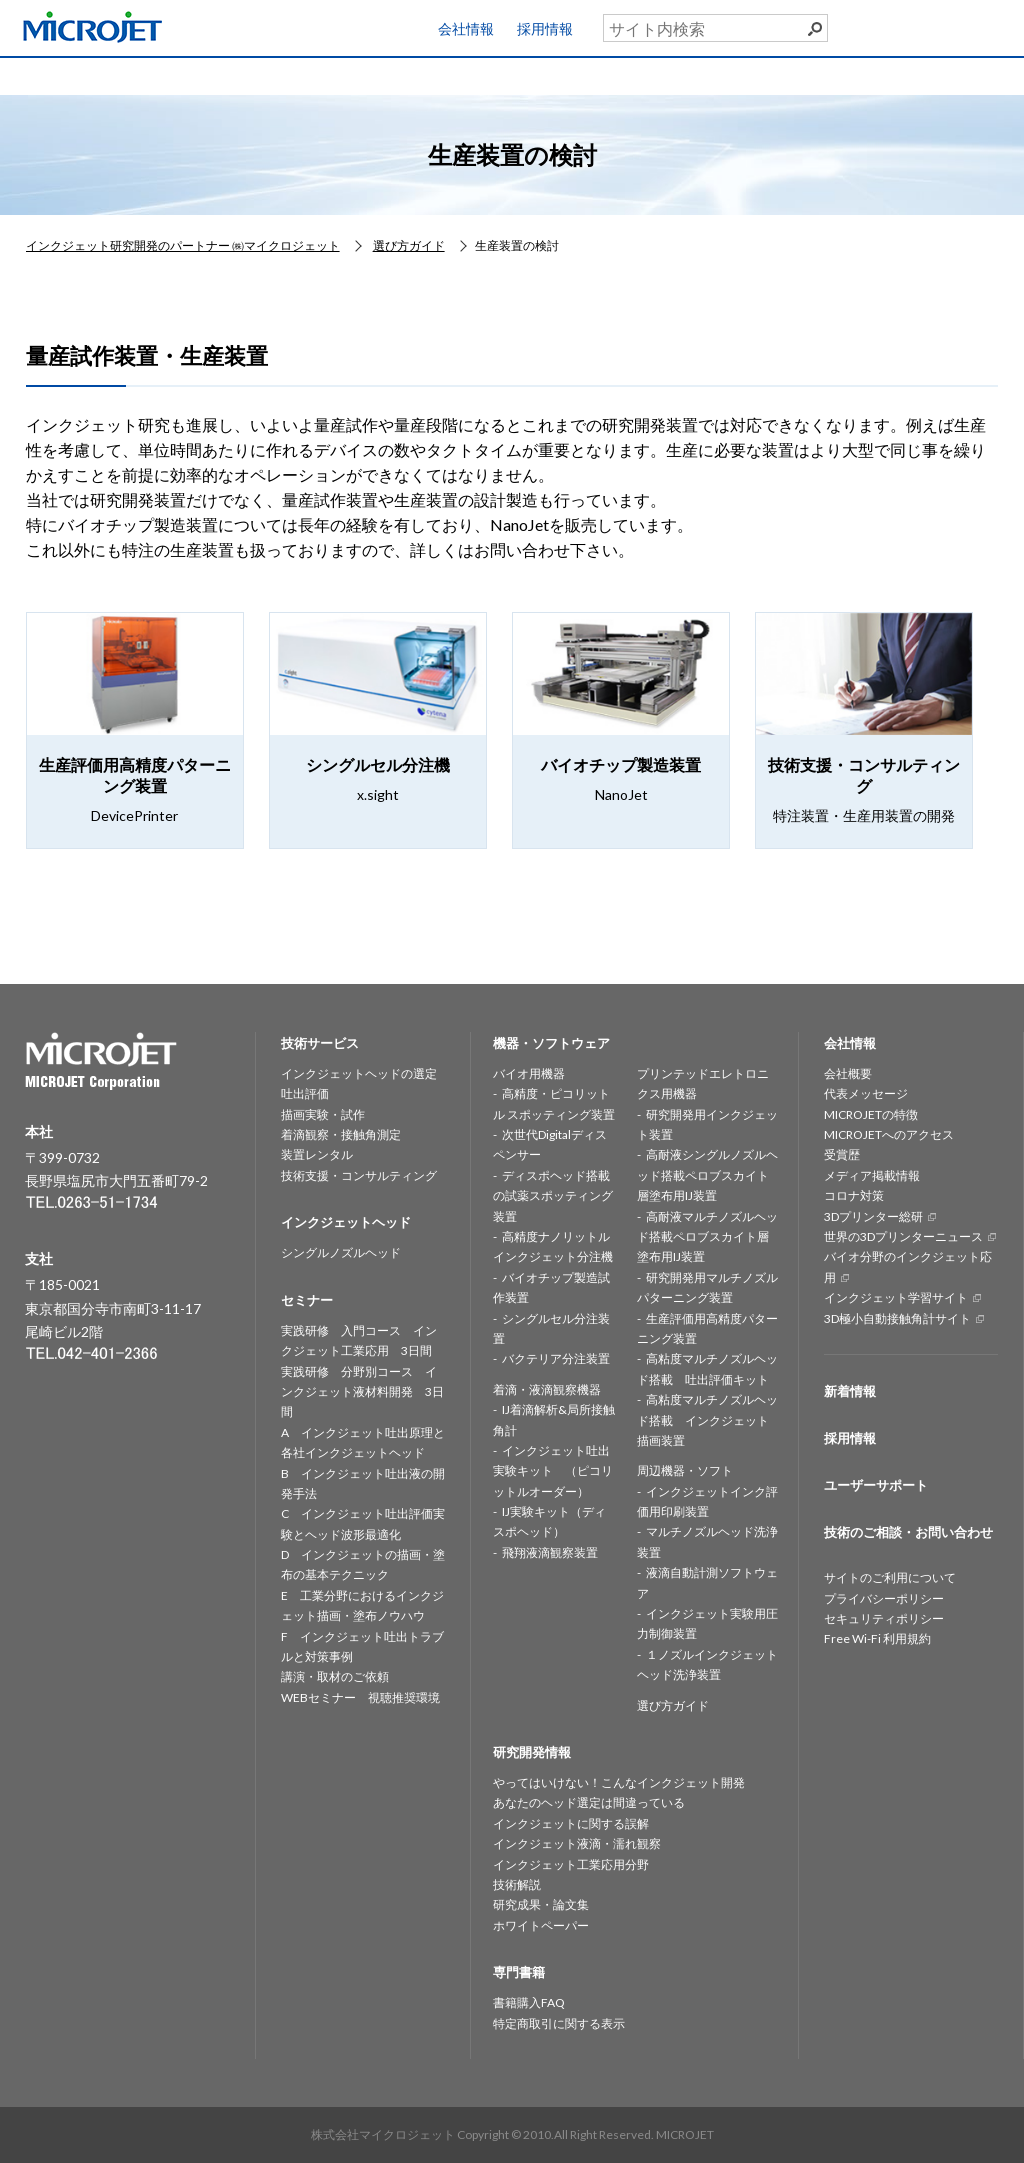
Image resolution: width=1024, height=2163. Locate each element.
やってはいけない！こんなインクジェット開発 (619, 1782)
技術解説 (517, 1884)
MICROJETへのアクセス (889, 1134)
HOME (61, 74)
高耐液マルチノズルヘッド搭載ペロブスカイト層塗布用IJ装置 (707, 1237)
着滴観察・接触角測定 (341, 1134)
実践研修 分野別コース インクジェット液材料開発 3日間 (362, 1392)
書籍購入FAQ (529, 2002)
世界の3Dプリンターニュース (903, 1236)
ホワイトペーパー (541, 1925)
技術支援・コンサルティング (359, 1175)
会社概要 (848, 1073)
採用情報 (545, 28)
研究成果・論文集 (541, 1904)
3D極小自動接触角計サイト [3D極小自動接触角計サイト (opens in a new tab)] (897, 1318)
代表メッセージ (866, 1093)
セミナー (674, 74)
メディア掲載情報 (872, 1175)
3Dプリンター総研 (873, 1216)
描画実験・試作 (323, 1114)
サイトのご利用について (890, 1577)
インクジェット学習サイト (896, 1297)
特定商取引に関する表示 (559, 2023)
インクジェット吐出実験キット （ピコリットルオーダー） (553, 1471)
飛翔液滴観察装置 (550, 1552)
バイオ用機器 (529, 1073)
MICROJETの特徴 (871, 1114)
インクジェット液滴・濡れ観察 (577, 1843)
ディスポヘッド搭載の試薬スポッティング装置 (553, 1196)
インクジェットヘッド (306, 74)
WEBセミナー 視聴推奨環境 (360, 1697)
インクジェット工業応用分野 (571, 1864)
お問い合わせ (944, 71)
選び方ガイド (673, 1705)
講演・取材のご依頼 (335, 1676)
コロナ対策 (854, 1195)
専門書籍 (797, 74)
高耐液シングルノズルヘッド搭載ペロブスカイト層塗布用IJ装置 (707, 1175)
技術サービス (184, 74)
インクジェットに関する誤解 (571, 1823)
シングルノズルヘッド (341, 1252)
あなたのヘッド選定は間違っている (589, 1802)
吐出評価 (305, 1093)
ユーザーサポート (957, 24)
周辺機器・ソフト (685, 1470)
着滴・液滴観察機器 (547, 1389)
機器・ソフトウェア (429, 74)
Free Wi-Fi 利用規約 (877, 1638)
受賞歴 (842, 1154)
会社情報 (466, 28)
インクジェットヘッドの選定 (359, 1073)
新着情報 (850, 1391)
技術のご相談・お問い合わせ (908, 1532)
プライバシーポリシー (884, 1598)
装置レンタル (317, 1154)
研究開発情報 (552, 74)
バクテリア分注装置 (556, 1358)
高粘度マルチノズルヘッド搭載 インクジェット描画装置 (707, 1420)
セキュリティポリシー (884, 1618)
